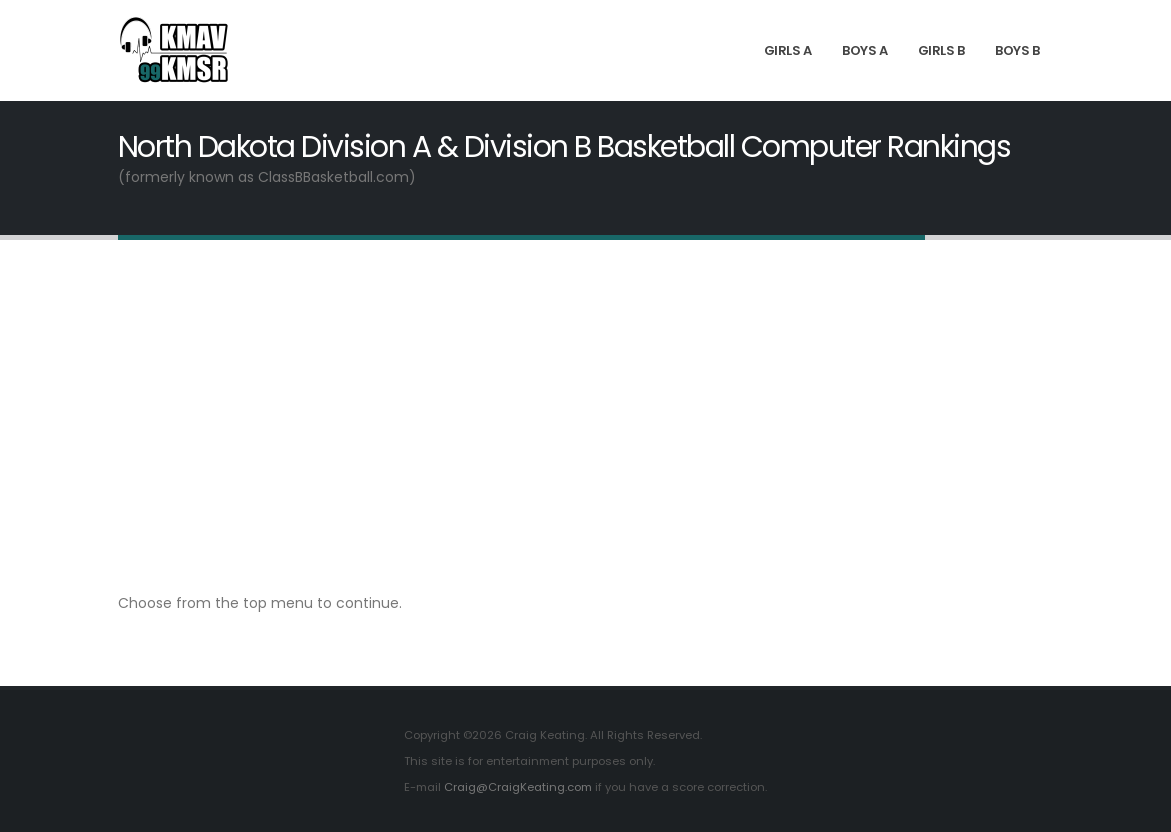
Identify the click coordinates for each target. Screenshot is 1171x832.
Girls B (941, 50)
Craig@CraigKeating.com (518, 787)
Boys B (1017, 50)
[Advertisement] (585, 415)
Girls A (788, 50)
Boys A (864, 50)
